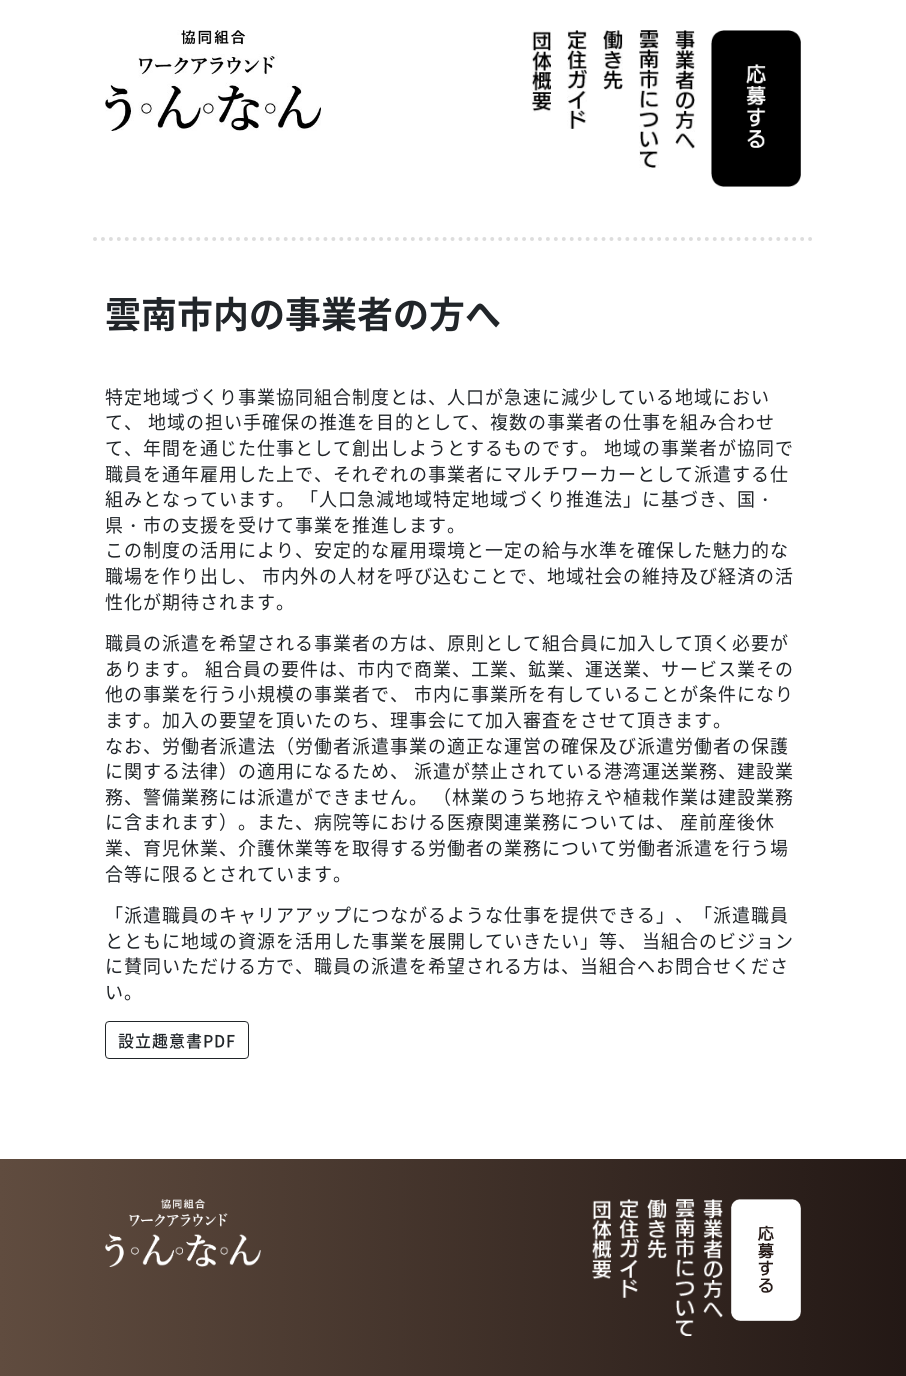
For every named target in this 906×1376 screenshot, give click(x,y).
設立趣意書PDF (177, 1040)
